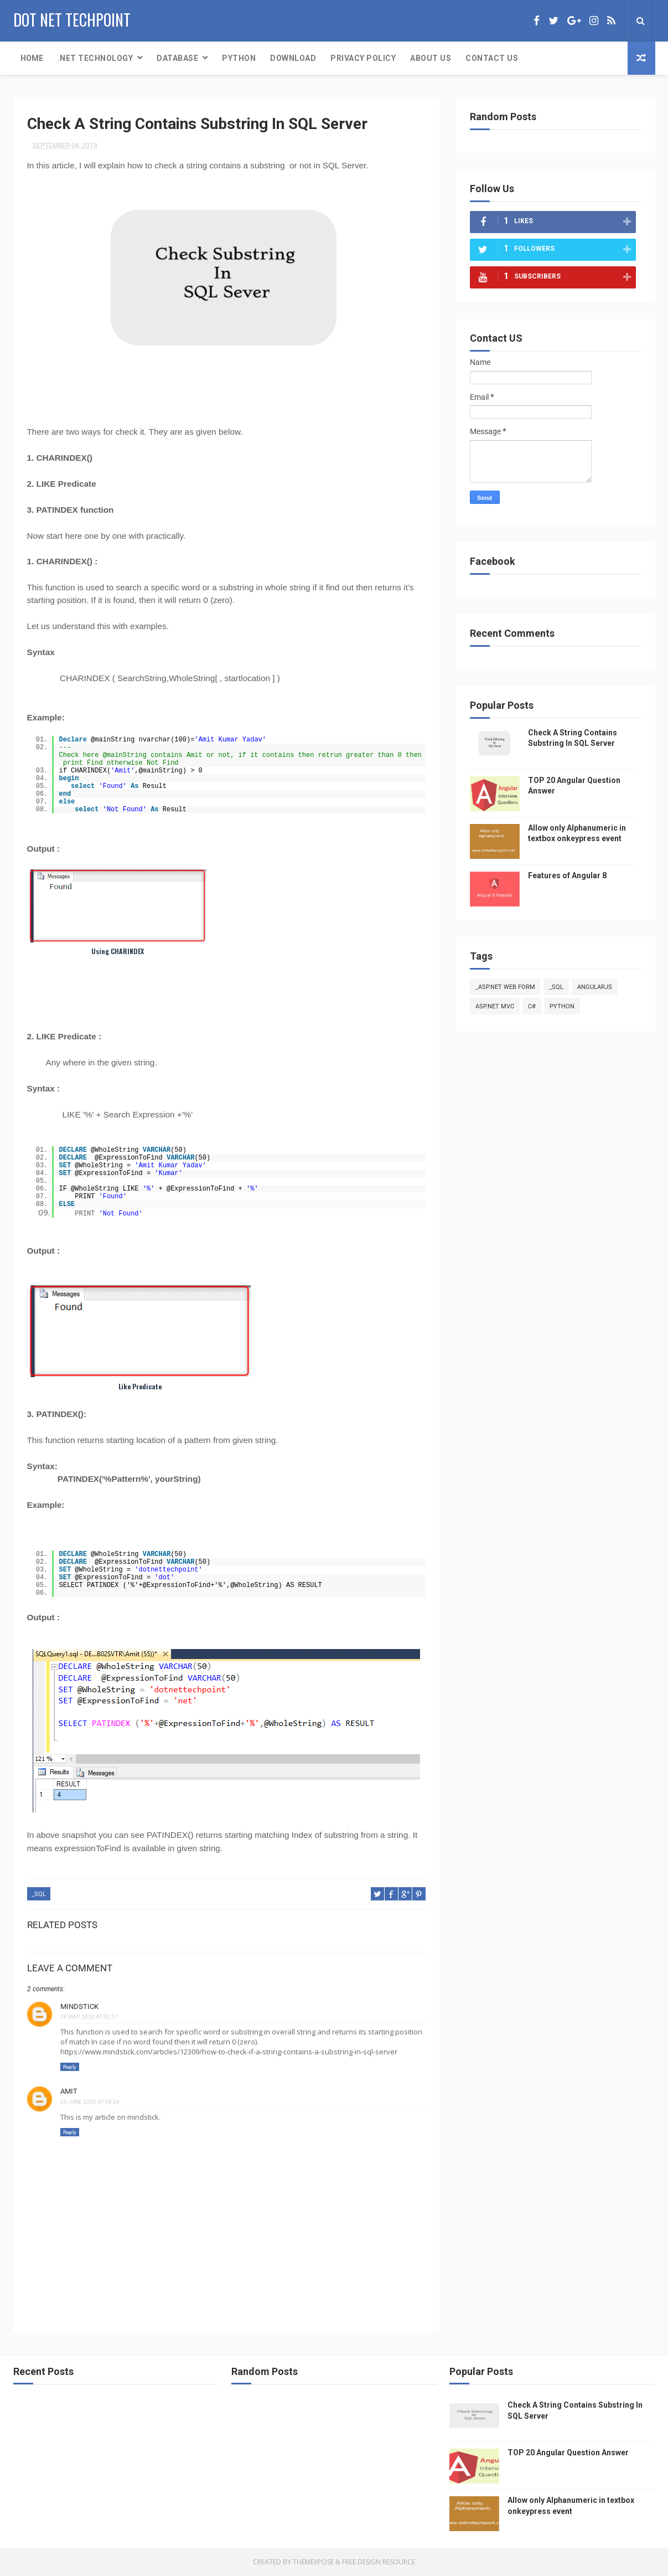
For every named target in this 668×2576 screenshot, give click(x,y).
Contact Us (491, 58)
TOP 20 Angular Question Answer (568, 2452)
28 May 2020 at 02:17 (89, 2016)
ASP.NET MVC (494, 1006)
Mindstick (79, 2006)
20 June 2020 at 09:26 (90, 2102)
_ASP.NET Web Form (505, 987)
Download (293, 58)
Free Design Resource (378, 2562)
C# (532, 1006)
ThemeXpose (313, 2562)
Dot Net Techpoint (72, 19)
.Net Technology (95, 58)
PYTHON (239, 58)
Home (31, 58)
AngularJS (594, 987)
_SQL (39, 1894)
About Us (430, 58)
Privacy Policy (363, 58)
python (562, 1006)
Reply (69, 2067)
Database (177, 58)
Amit (68, 2091)
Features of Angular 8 (567, 875)
